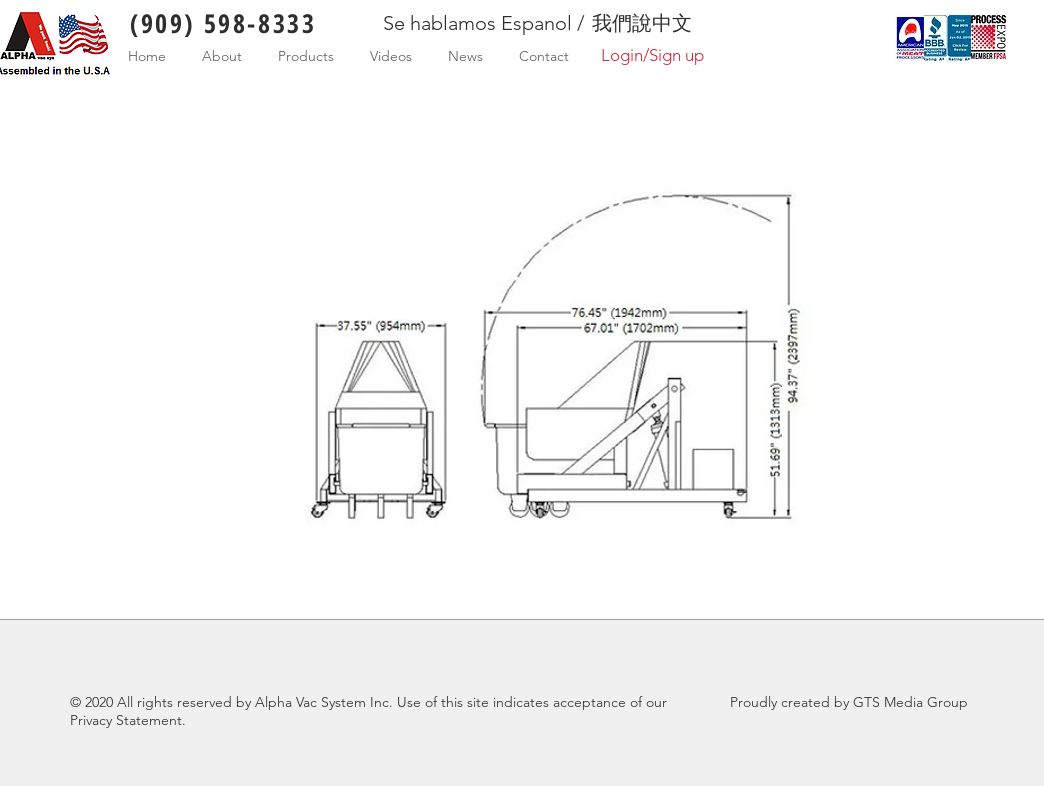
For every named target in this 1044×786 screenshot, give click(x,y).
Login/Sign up (652, 55)
